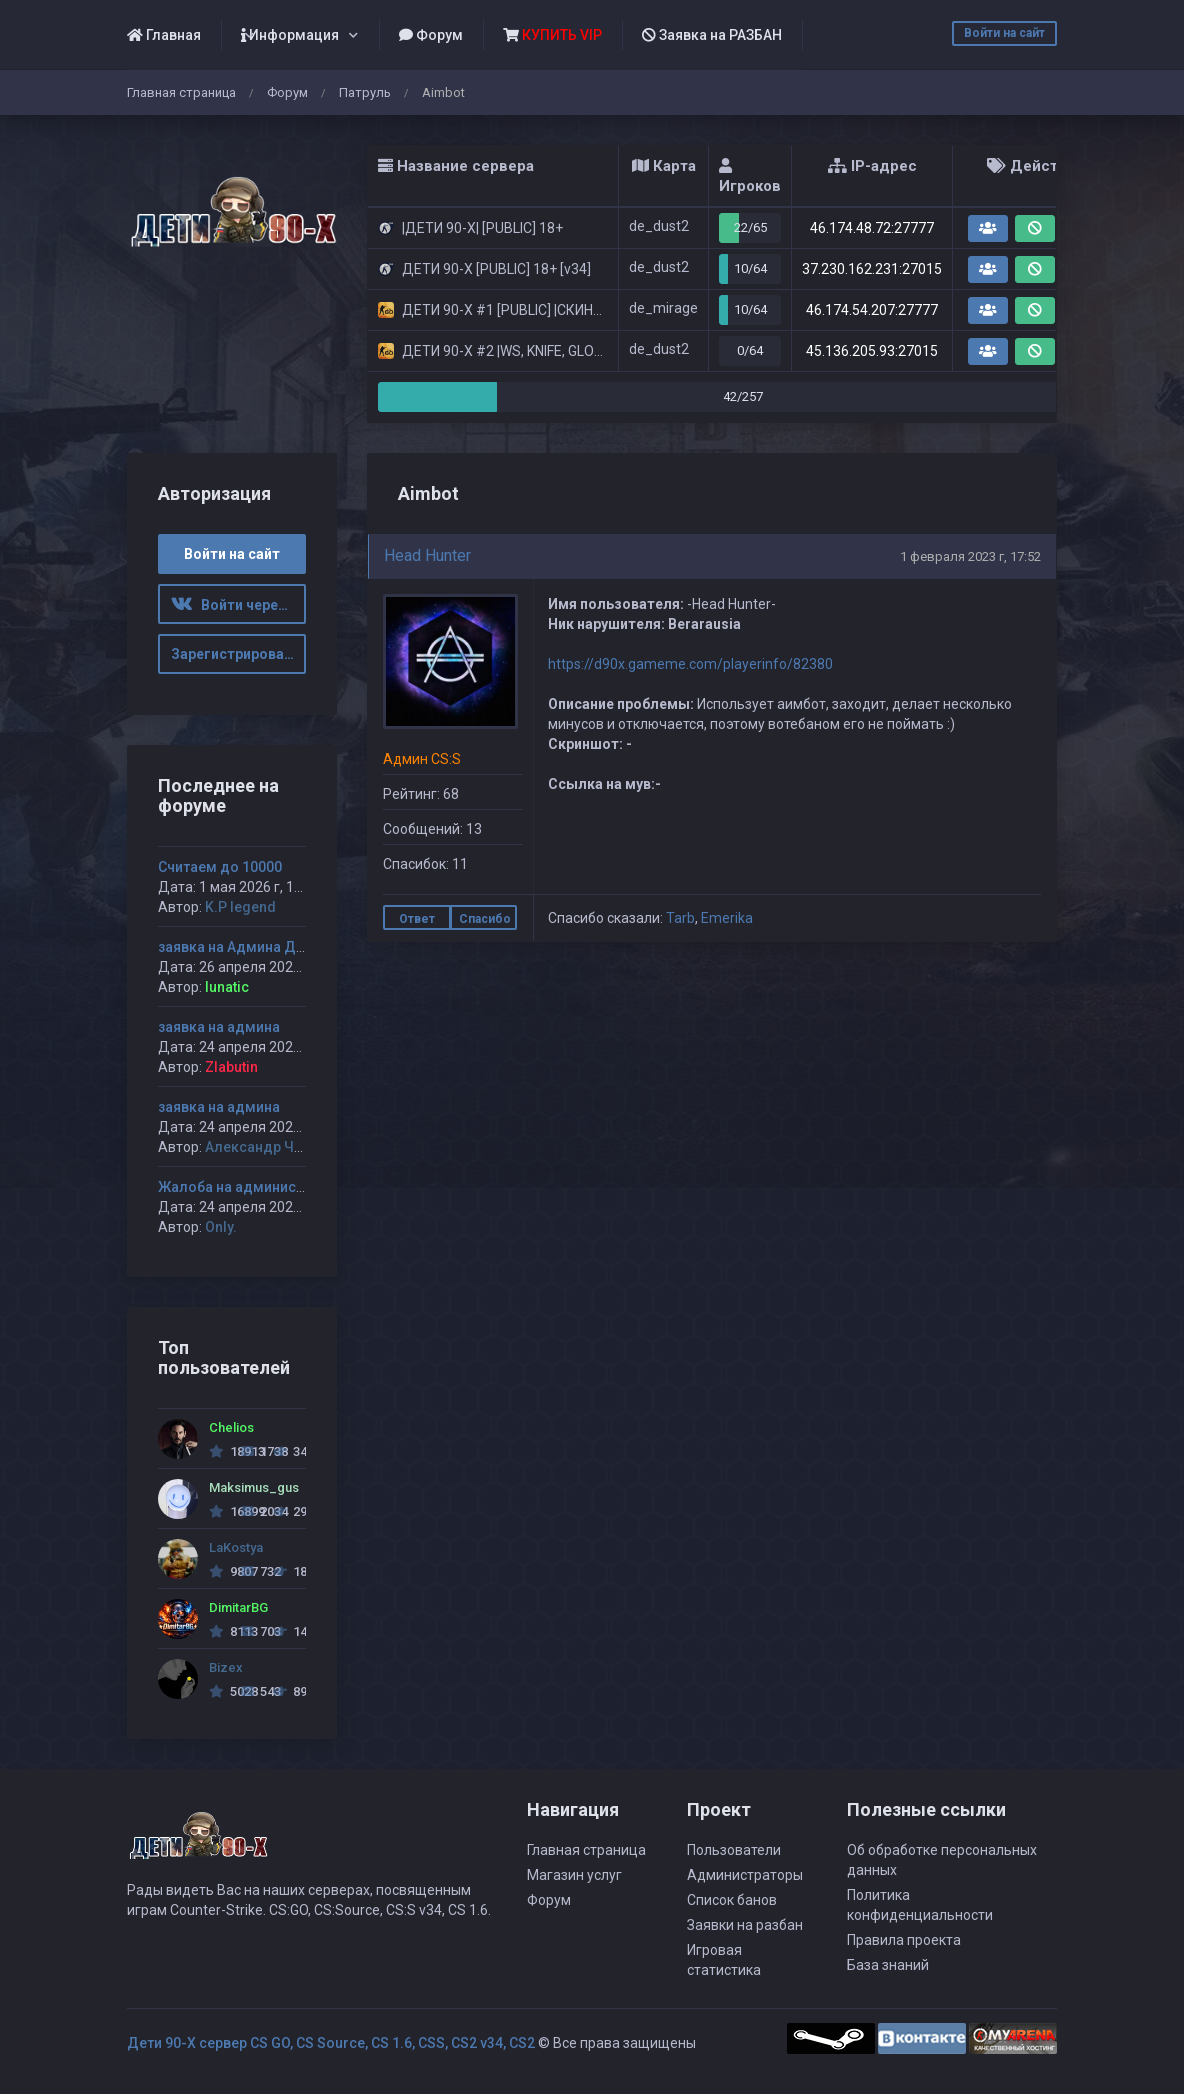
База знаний (888, 1965)
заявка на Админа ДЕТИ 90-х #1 (266, 947)
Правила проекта (904, 1940)
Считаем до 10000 (220, 867)
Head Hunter (427, 555)
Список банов (732, 1900)
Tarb (680, 918)
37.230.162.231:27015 (872, 269)
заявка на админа (219, 1027)
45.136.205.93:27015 (872, 351)
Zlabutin (231, 1067)
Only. (221, 1227)
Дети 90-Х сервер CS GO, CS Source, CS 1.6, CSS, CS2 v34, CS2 (331, 2043)
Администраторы (745, 1875)
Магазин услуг (574, 1875)
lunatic (227, 987)
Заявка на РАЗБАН (712, 35)
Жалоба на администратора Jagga (277, 1187)
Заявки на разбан (745, 1925)
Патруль (365, 92)
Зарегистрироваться (239, 654)
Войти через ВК (239, 605)
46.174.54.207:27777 (872, 310)
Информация (290, 35)
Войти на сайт (1004, 33)
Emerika (727, 918)
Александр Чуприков (277, 1147)
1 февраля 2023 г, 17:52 (970, 556)
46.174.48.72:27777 (872, 228)
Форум (431, 35)
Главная (164, 35)
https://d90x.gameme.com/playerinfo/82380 (690, 664)
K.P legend (240, 907)
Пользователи (734, 1850)
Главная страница (181, 92)
